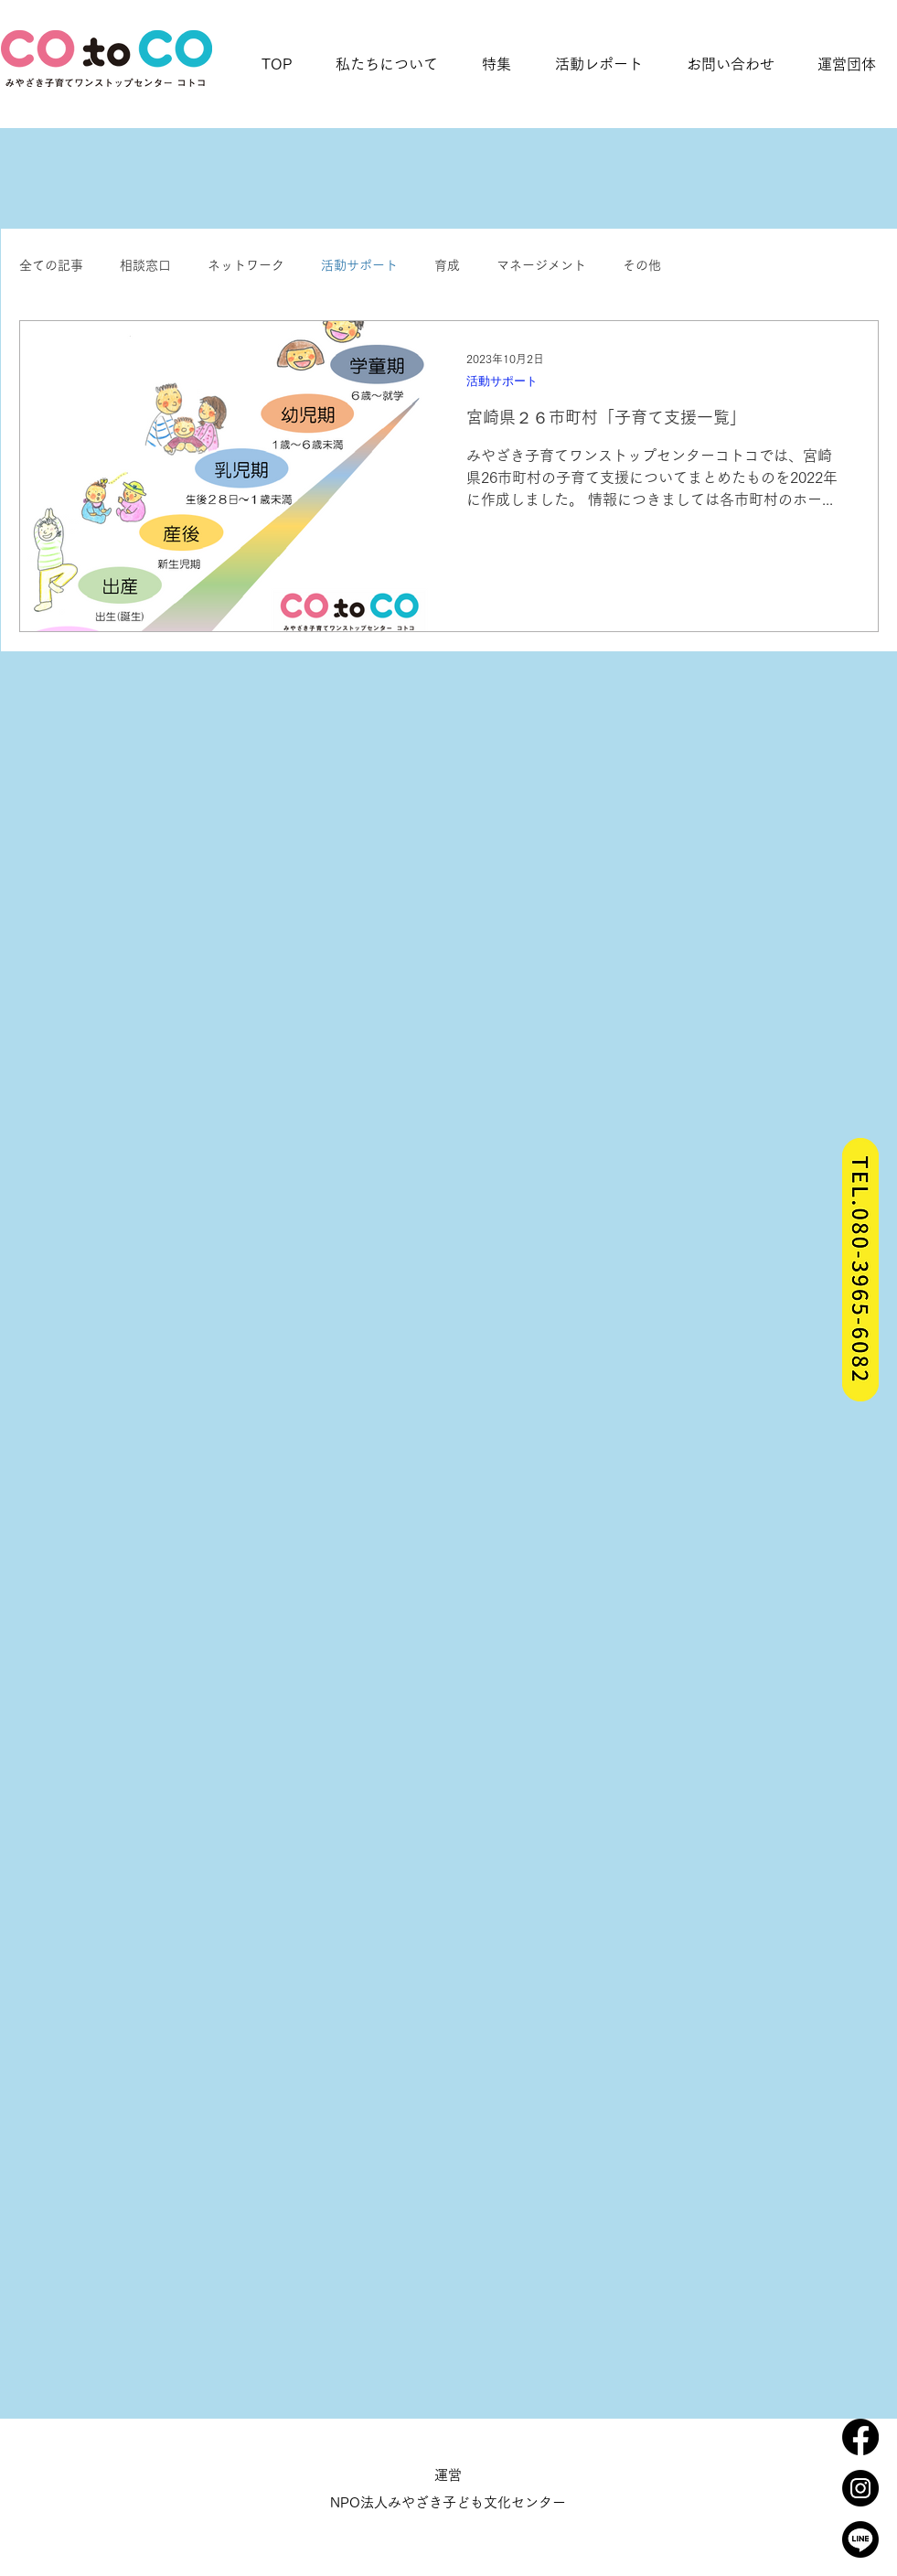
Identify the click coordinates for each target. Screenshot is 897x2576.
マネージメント (541, 265)
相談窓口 (145, 265)
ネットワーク (246, 265)
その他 (642, 265)
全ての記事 (51, 265)
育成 (447, 265)
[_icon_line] (860, 2539)
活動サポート (359, 265)
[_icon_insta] (860, 2488)
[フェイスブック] (860, 2437)
